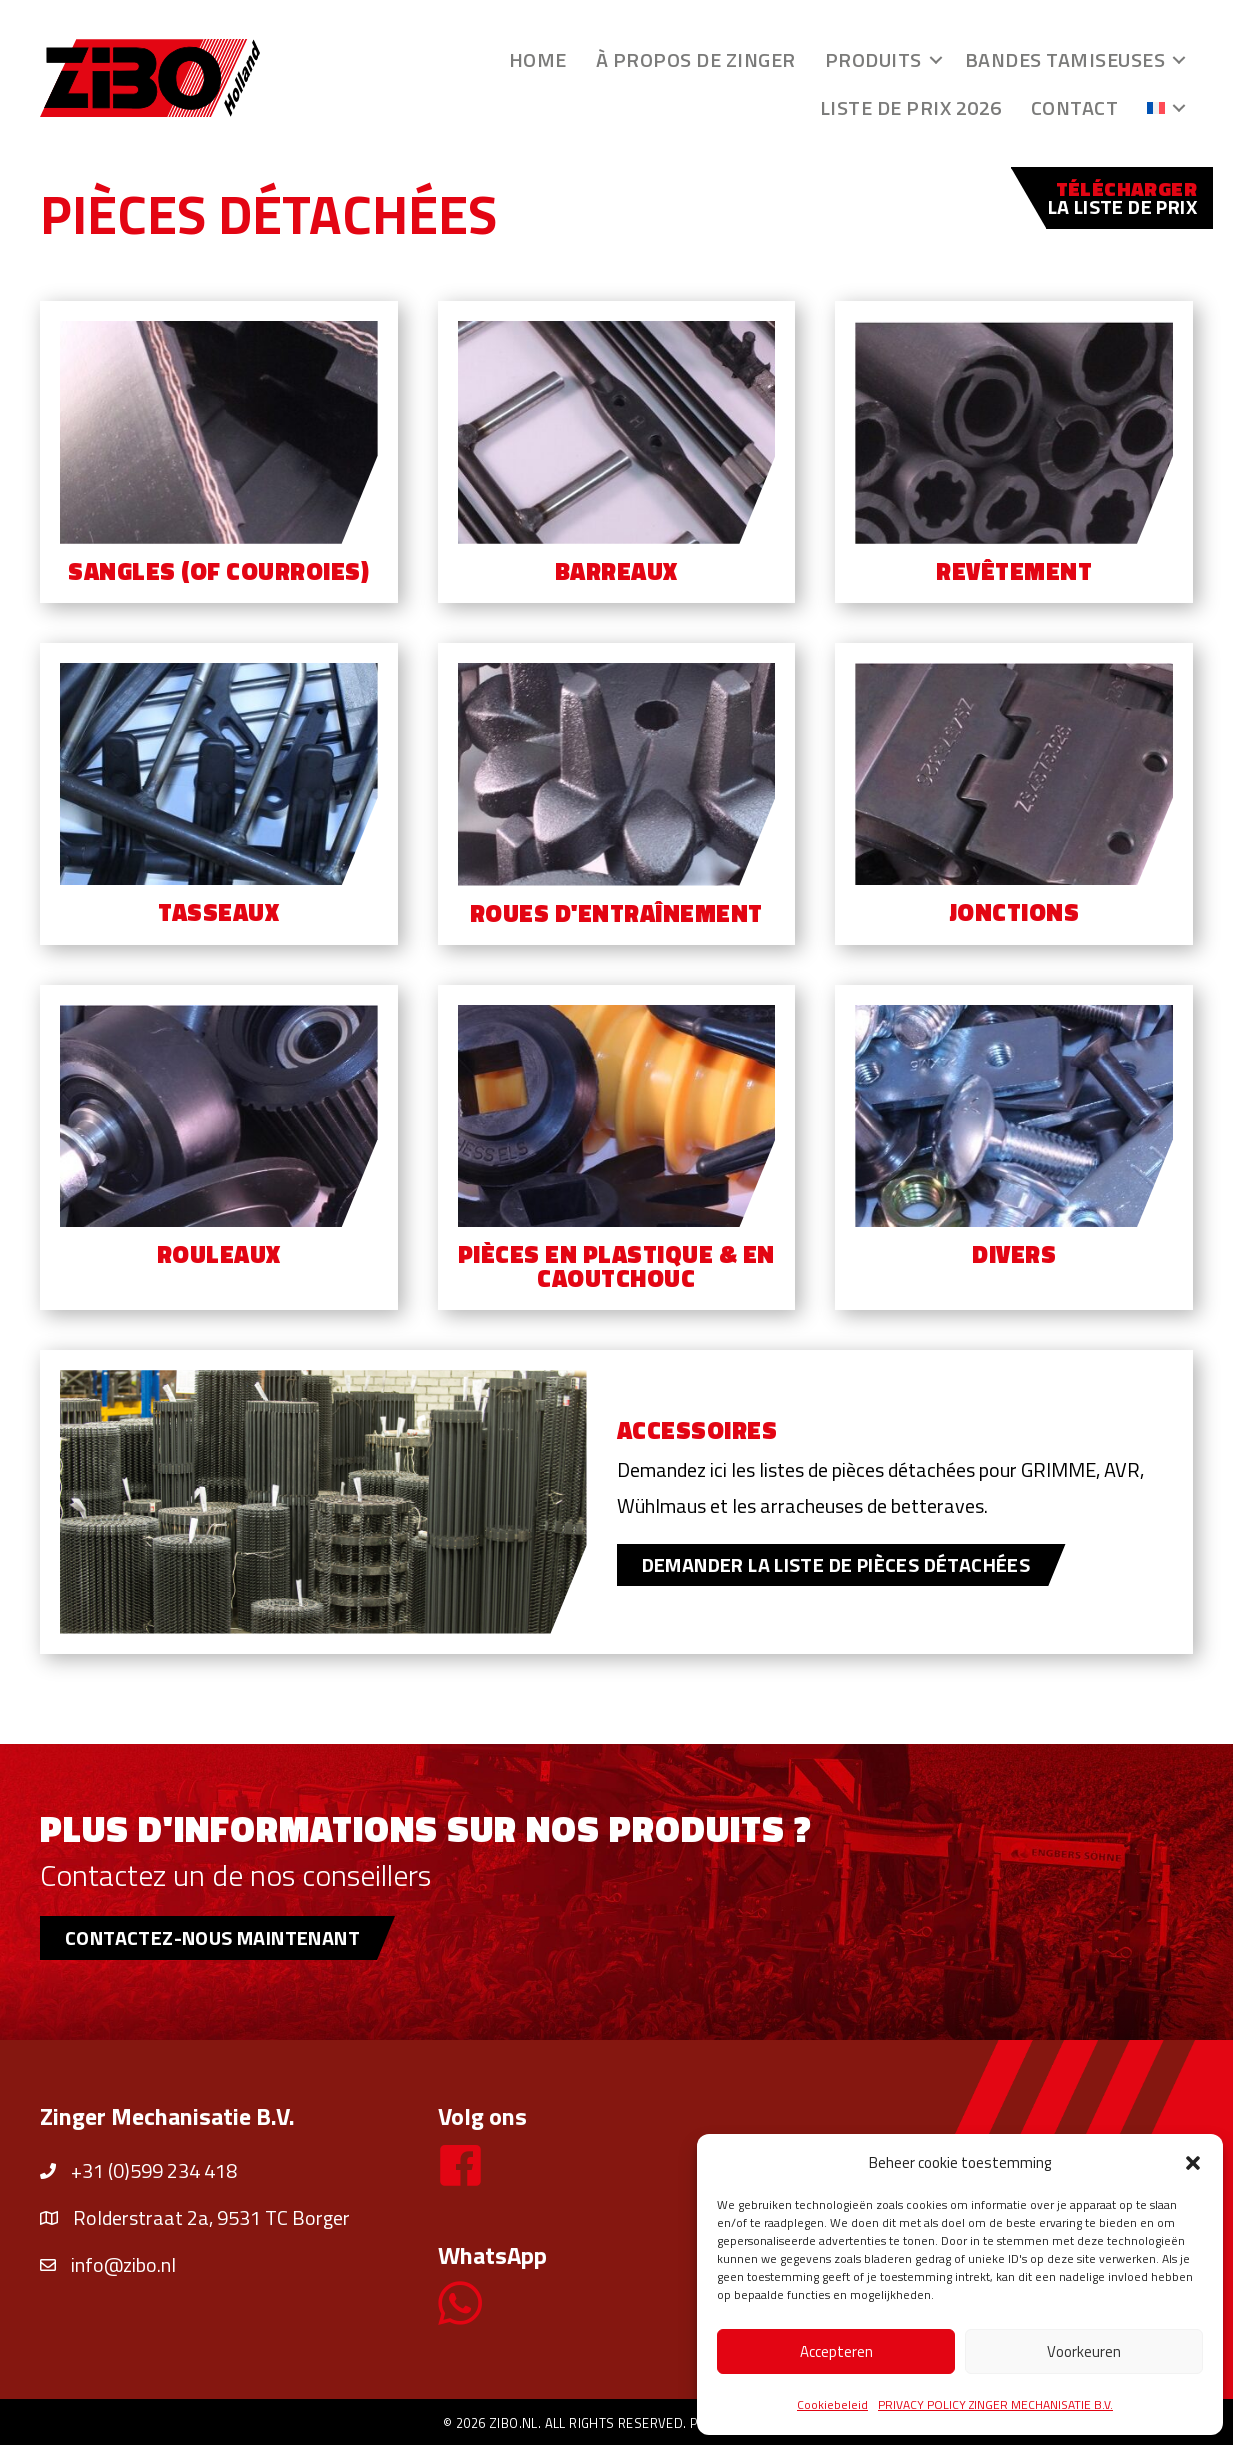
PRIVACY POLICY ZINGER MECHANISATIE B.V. (995, 2404)
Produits (873, 59)
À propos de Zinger (696, 59)
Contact (1075, 107)
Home (538, 59)
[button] (1193, 2163)
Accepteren (836, 2351)
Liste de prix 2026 (911, 107)
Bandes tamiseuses (1065, 59)
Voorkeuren (1084, 2351)
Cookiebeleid (832, 2404)
